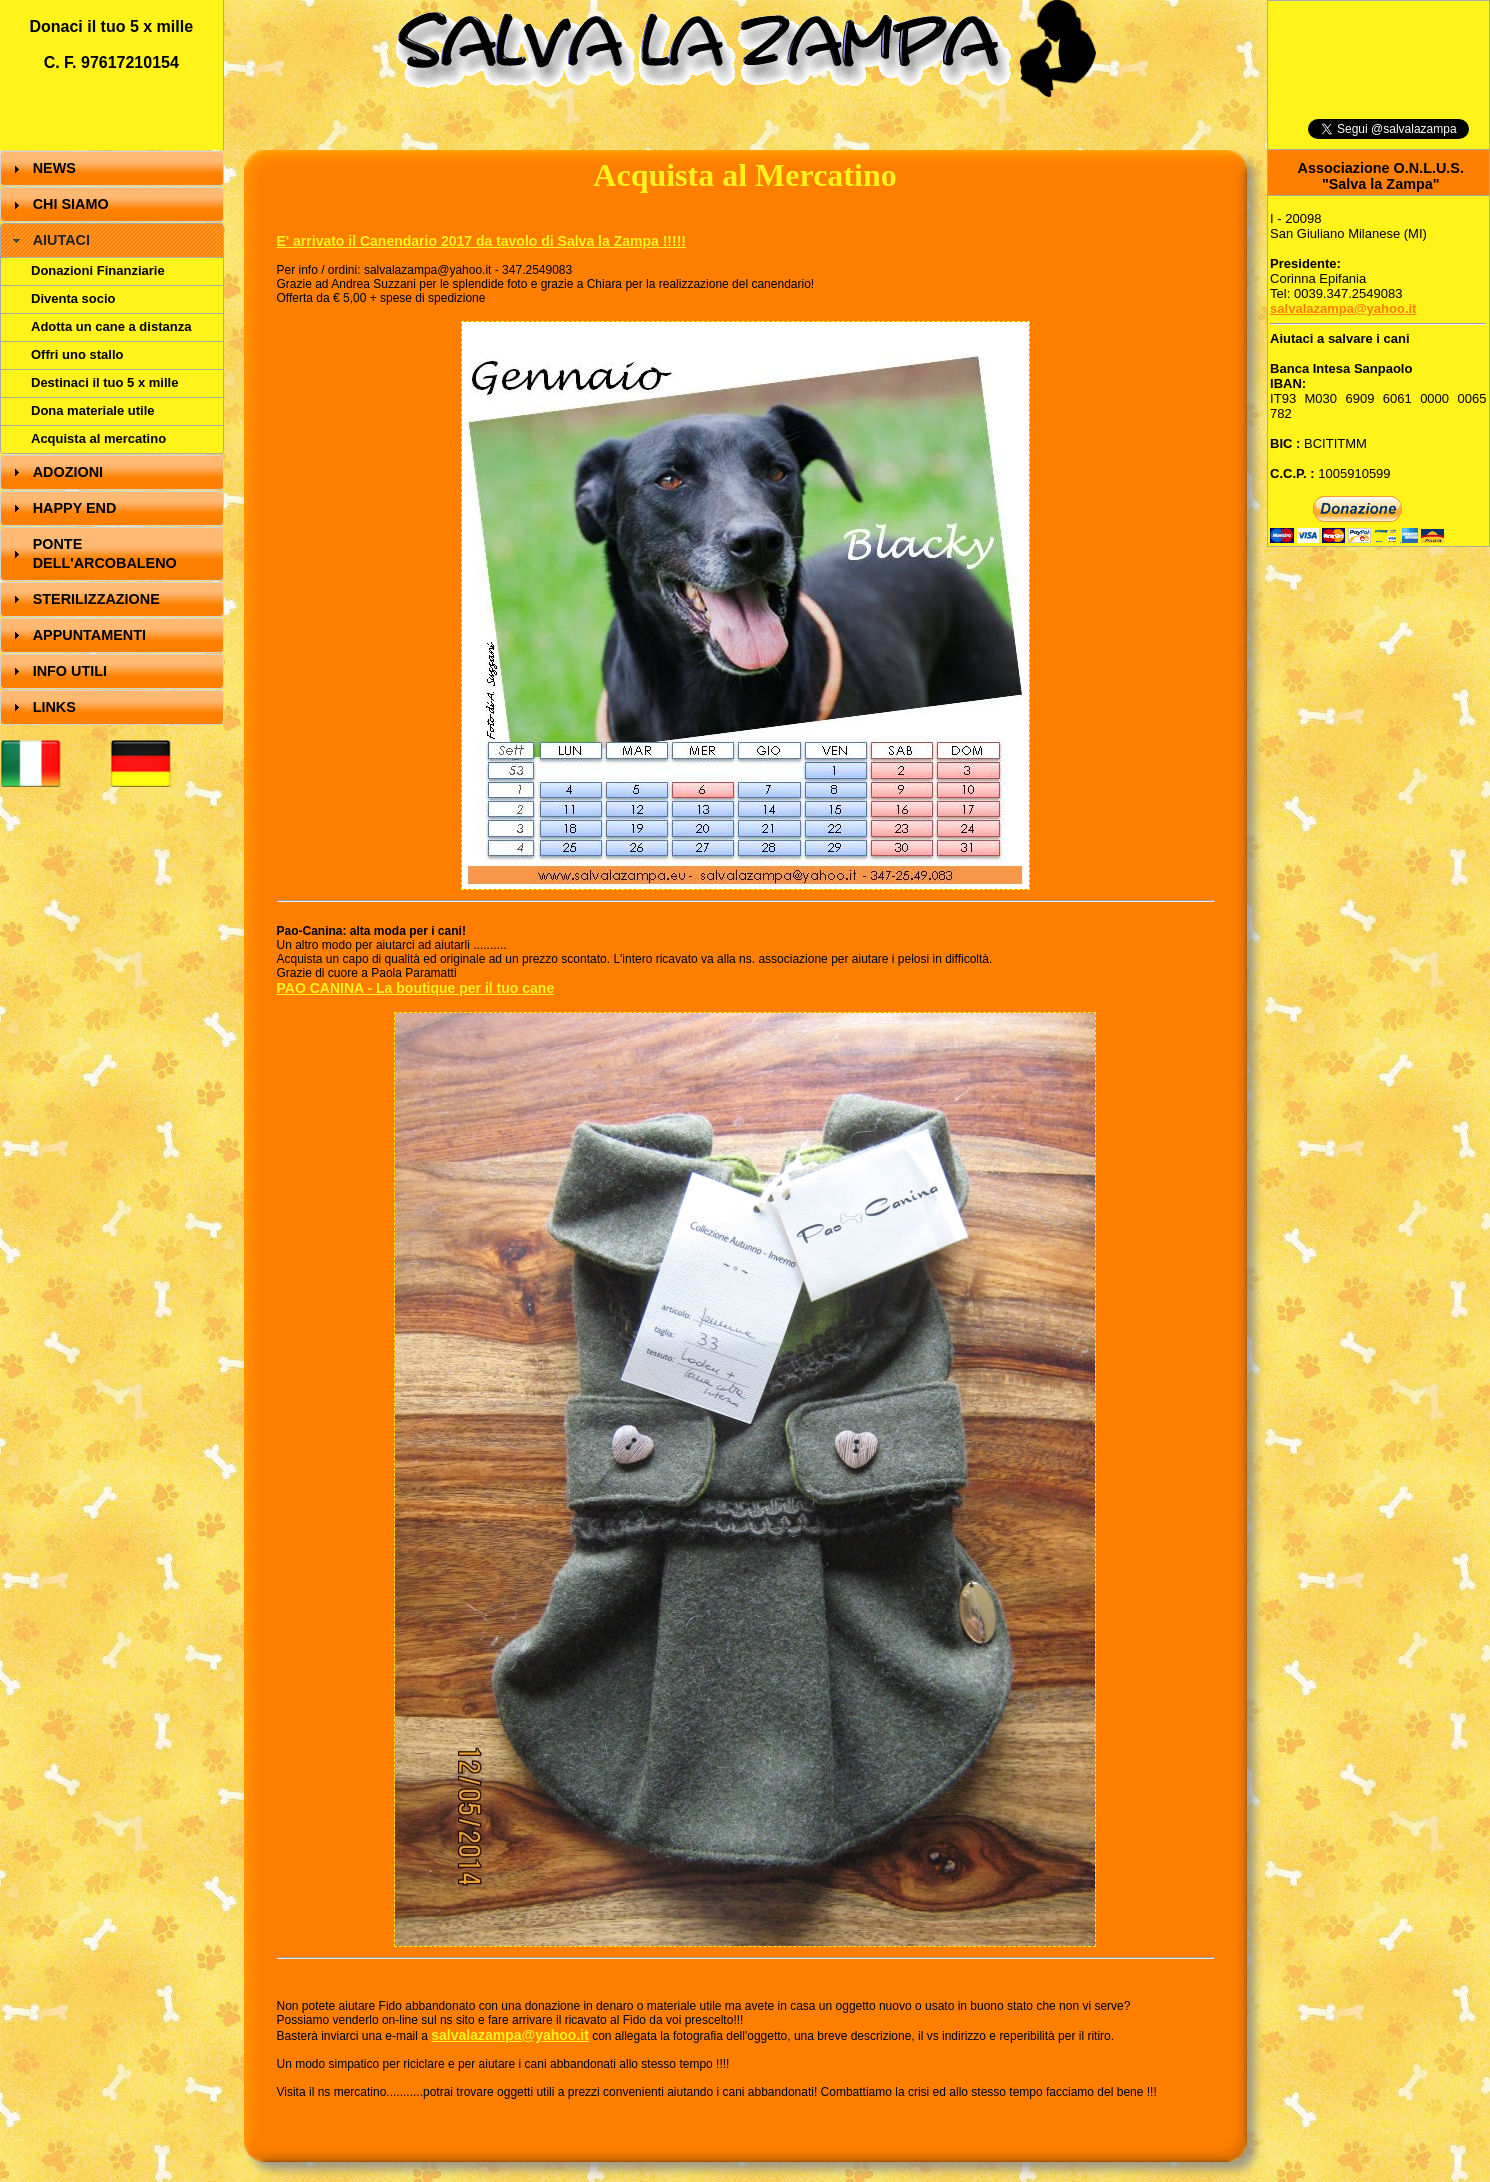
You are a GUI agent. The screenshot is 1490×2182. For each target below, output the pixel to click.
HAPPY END (75, 508)
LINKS (54, 707)
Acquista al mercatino (98, 438)
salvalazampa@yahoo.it (510, 2035)
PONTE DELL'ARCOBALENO (105, 553)
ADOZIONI (68, 472)
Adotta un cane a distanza (111, 326)
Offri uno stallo (77, 354)
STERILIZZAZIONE (96, 599)
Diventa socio (73, 298)
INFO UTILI (70, 671)
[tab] (112, 168)
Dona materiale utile (93, 410)
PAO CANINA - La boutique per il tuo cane (416, 988)
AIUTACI (61, 240)
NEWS (54, 168)
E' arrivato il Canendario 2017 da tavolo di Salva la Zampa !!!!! (481, 241)
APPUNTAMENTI (89, 635)
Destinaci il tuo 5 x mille (104, 382)
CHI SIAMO (71, 204)
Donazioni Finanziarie (98, 270)
